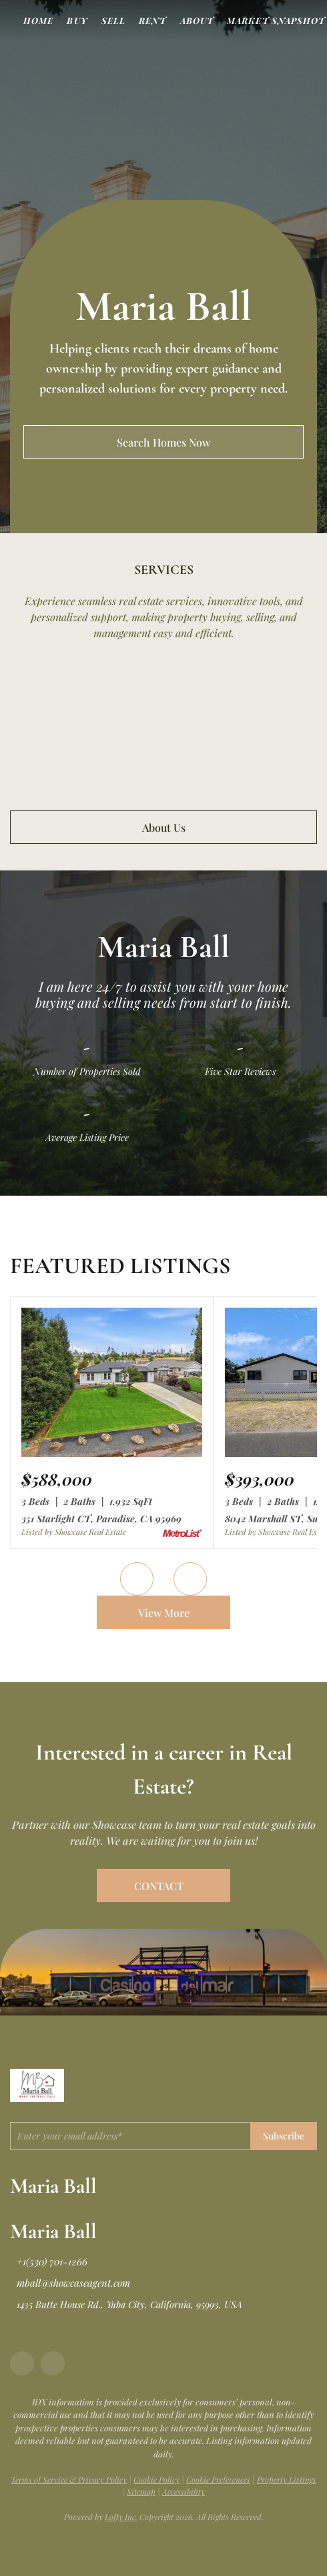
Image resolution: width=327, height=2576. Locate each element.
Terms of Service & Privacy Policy (69, 2479)
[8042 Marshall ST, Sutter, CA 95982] (259, 1479)
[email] (130, 2136)
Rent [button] (152, 20)
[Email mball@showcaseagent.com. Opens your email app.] (70, 2282)
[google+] (53, 2363)
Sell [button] (113, 20)
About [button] (197, 20)
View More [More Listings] (164, 1613)
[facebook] (22, 2363)
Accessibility (183, 2491)
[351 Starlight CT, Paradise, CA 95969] (111, 1453)
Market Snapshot (276, 20)
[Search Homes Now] (163, 442)
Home (38, 20)
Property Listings (286, 2479)
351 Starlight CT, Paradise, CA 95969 (101, 1518)
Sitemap (141, 2491)
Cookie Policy (156, 2479)
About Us (164, 827)
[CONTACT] (163, 1885)
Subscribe (283, 2135)
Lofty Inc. (121, 2516)
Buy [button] (77, 20)
